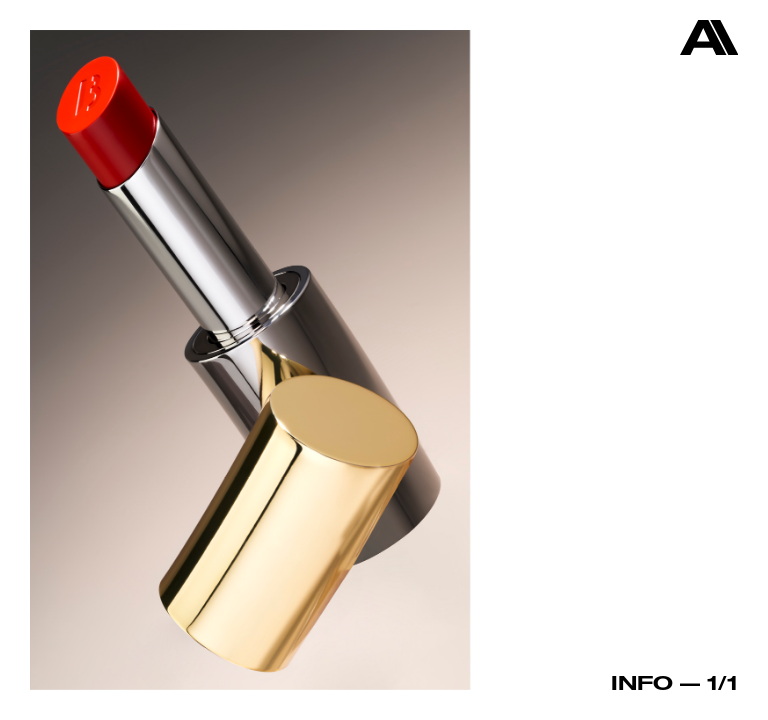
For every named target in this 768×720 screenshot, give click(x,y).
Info (642, 682)
